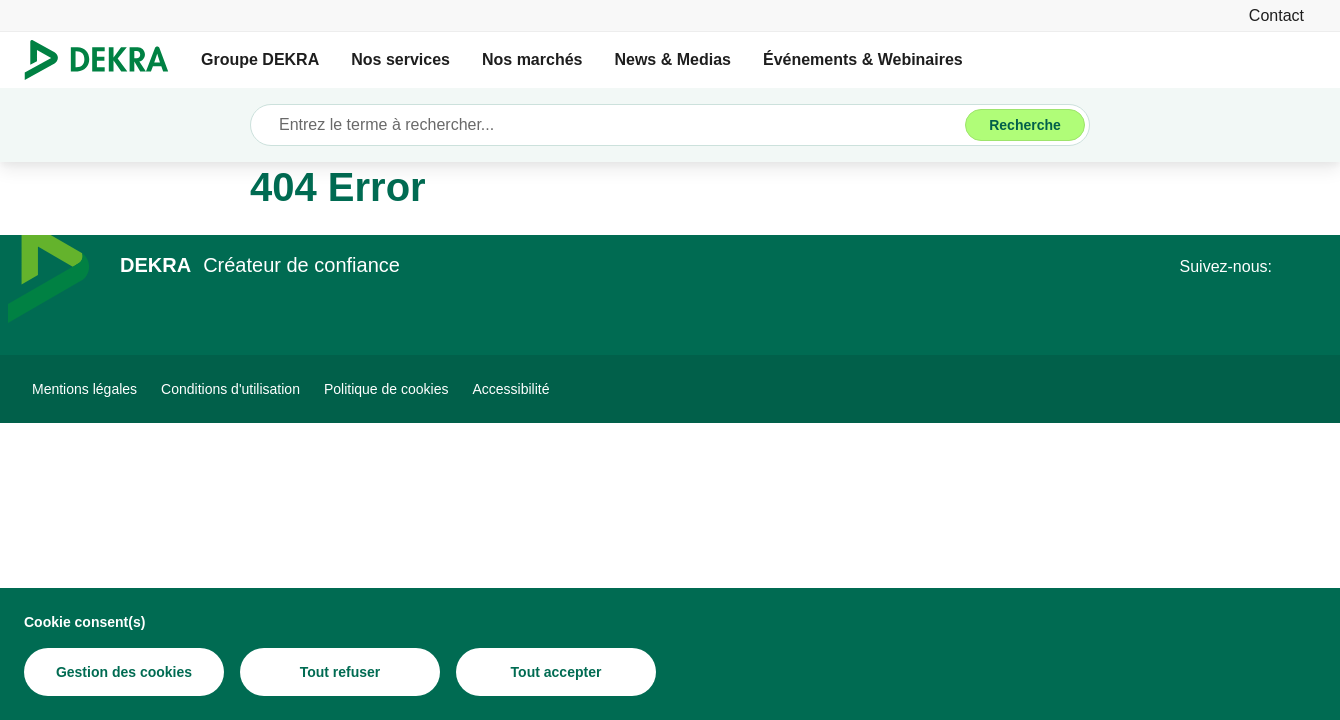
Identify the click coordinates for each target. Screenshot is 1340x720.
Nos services (400, 59)
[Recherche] (1025, 125)
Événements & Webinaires (863, 59)
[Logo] (104, 60)
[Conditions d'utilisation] (230, 389)
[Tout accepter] (556, 672)
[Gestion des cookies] (124, 672)
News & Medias (672, 59)
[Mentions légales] (84, 389)
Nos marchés (532, 59)
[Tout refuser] (340, 672)
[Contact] (1276, 15)
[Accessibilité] (510, 389)
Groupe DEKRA (260, 59)
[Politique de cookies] (386, 389)
